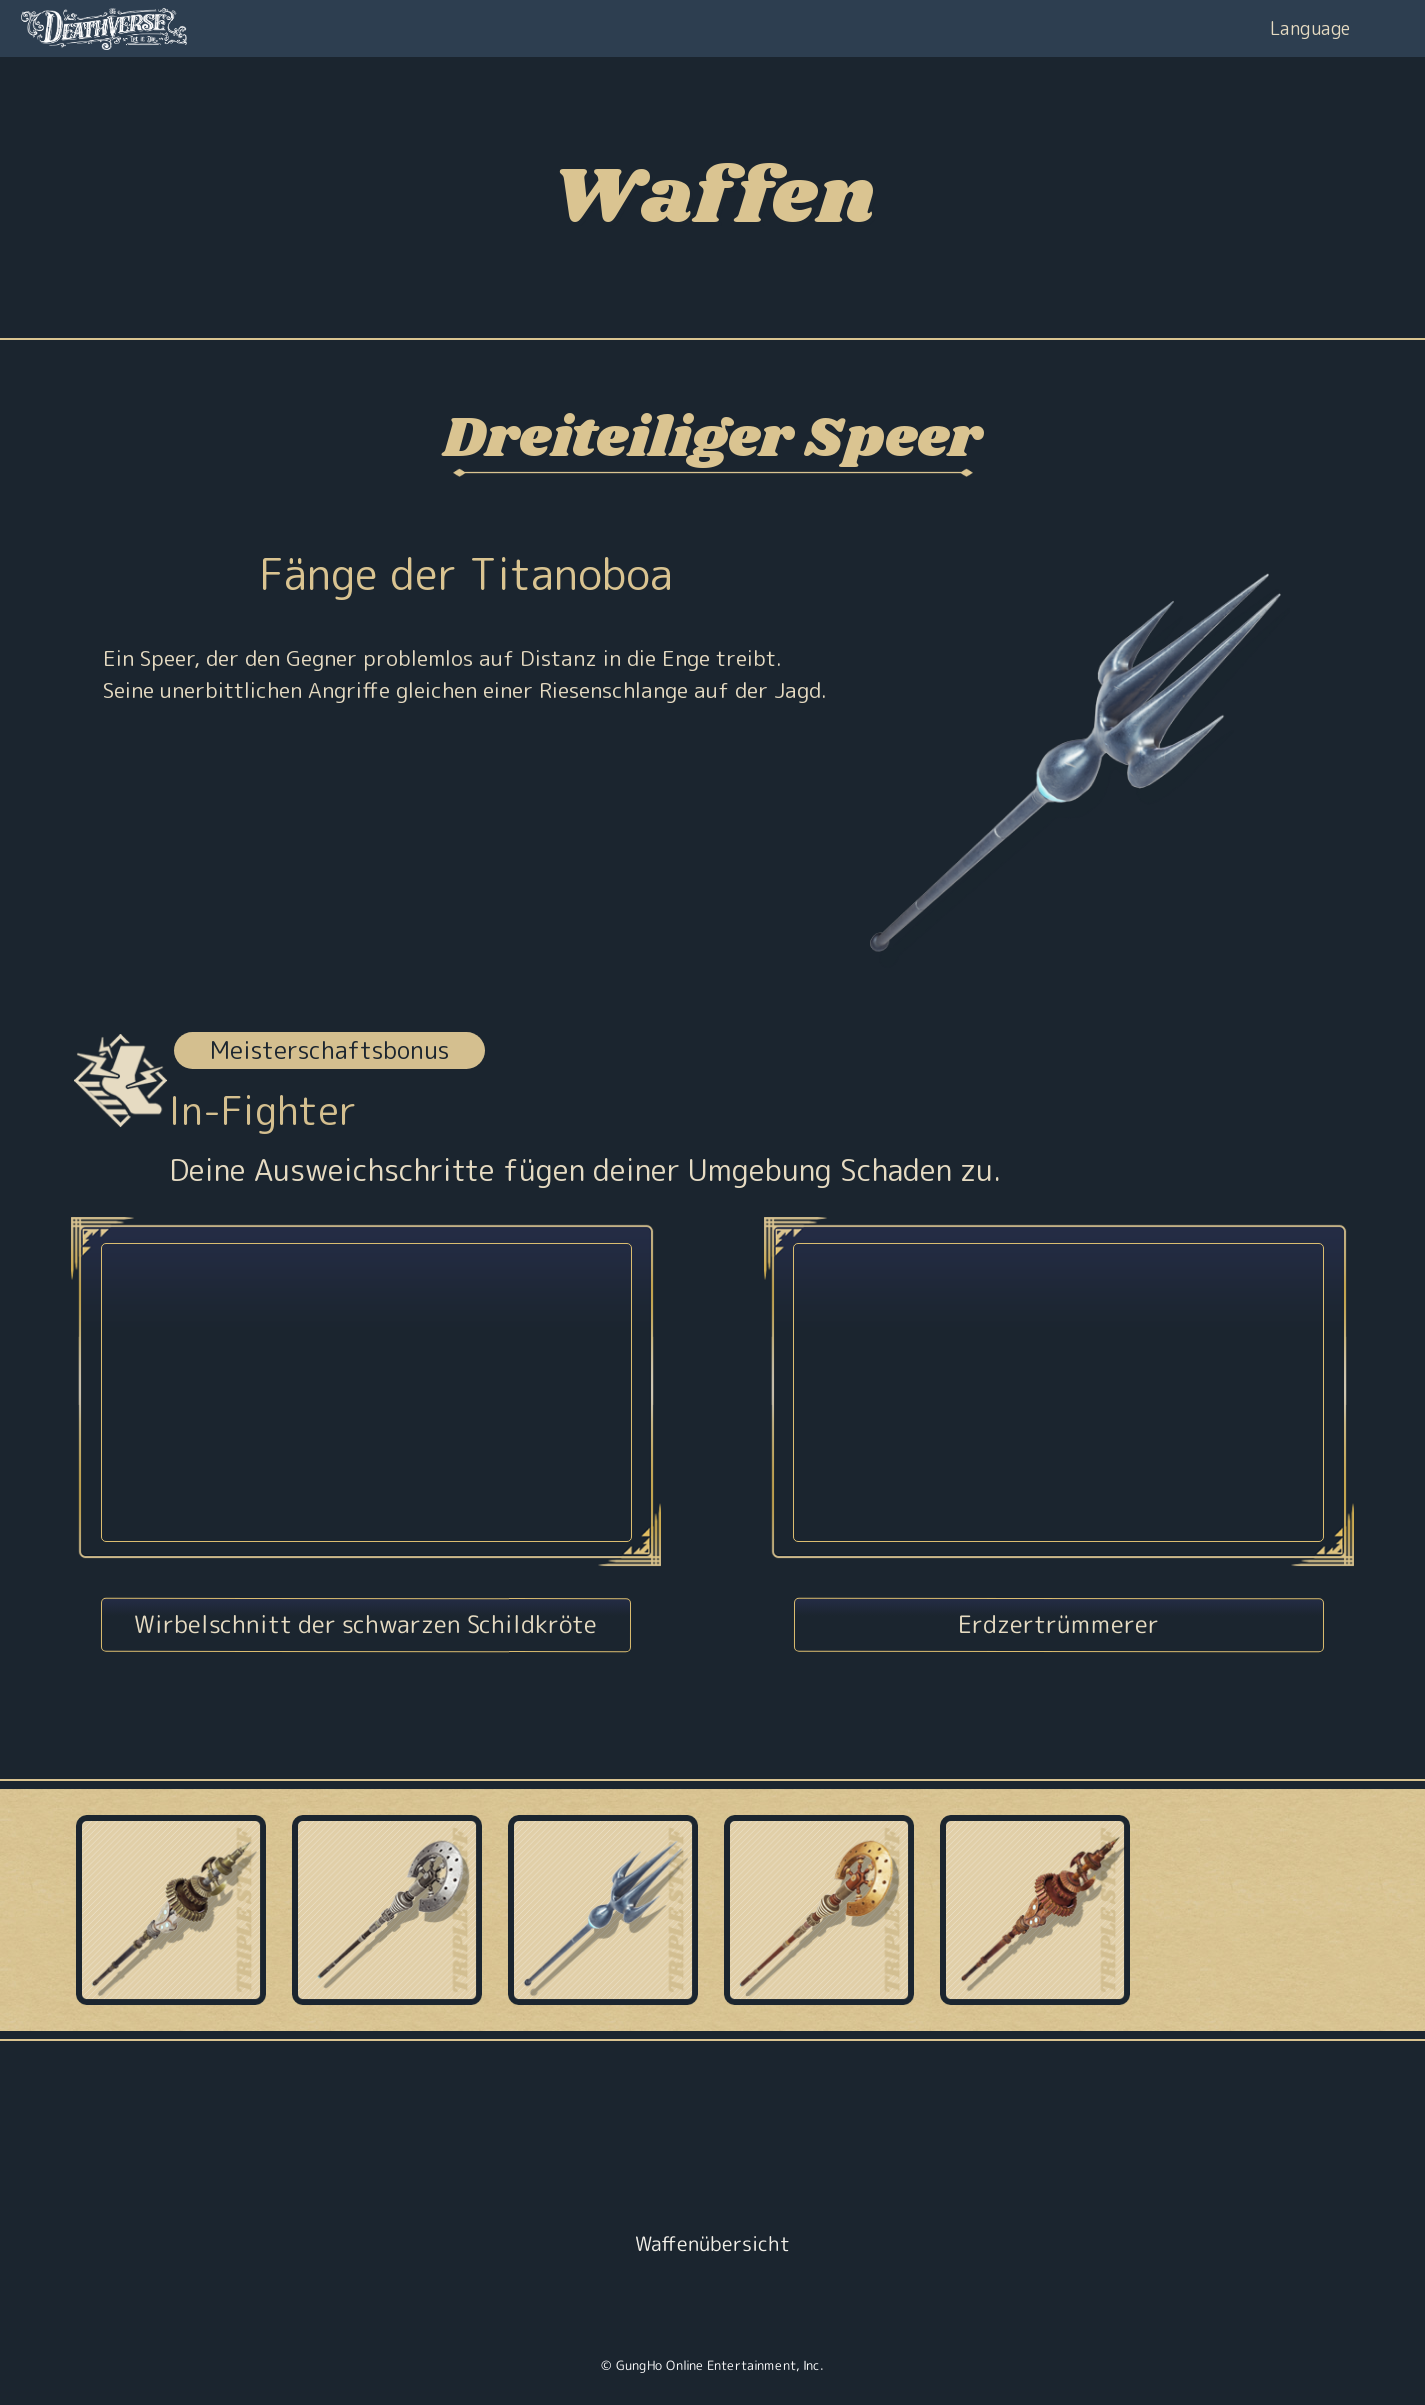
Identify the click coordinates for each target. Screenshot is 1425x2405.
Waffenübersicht (712, 2243)
